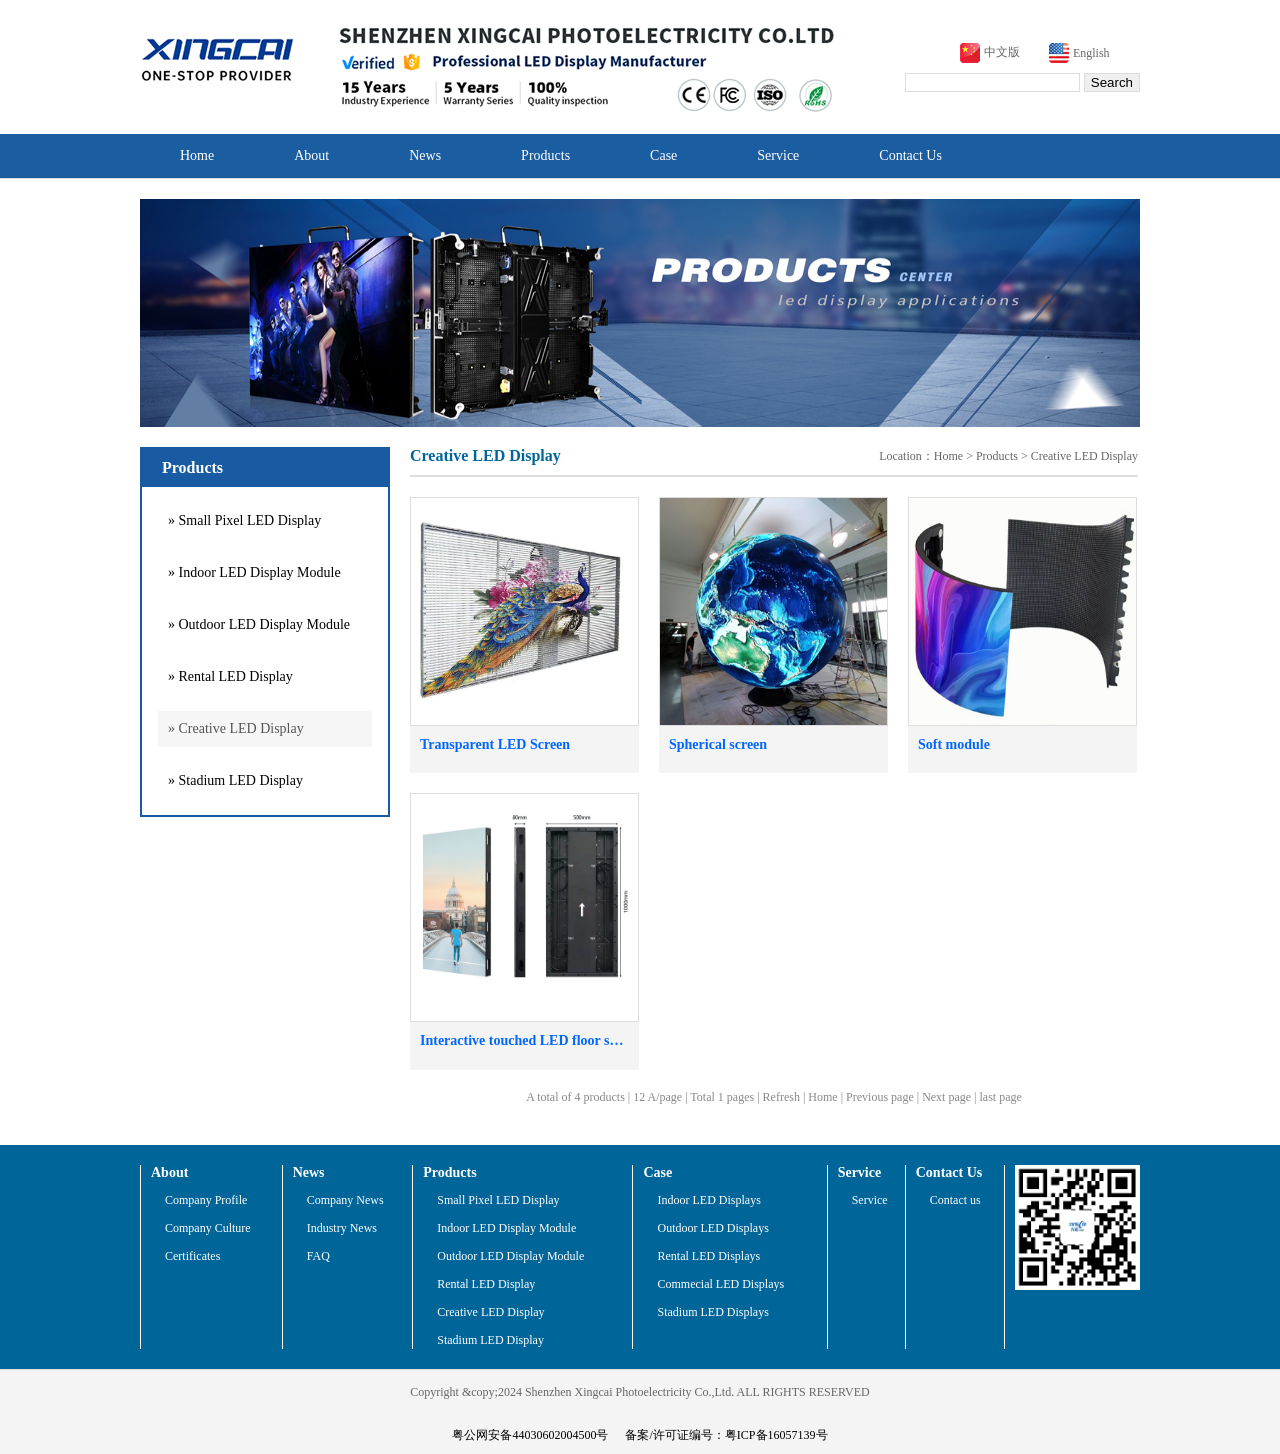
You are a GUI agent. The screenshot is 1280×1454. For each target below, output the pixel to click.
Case (663, 155)
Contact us (955, 1200)
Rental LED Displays (708, 1256)
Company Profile (206, 1200)
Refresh (781, 1097)
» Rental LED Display (230, 676)
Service (778, 155)
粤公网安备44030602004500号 (530, 1435)
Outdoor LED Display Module (510, 1256)
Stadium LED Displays (712, 1312)
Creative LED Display (1084, 456)
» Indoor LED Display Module (254, 572)
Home (197, 155)
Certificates (192, 1256)
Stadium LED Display (490, 1340)
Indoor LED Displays (708, 1200)
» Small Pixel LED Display (244, 520)
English (1091, 53)
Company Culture (208, 1228)
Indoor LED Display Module (506, 1228)
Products (545, 155)
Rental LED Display (486, 1284)
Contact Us (910, 155)
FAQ (318, 1256)
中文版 (1002, 52)
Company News (345, 1200)
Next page (946, 1097)
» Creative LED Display (236, 728)
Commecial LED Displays (720, 1284)
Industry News (342, 1228)
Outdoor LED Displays (712, 1228)
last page (1001, 1097)
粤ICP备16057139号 (776, 1435)
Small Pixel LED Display (498, 1200)
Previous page (880, 1097)
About (311, 155)
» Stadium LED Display (235, 780)
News (425, 155)
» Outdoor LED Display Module (259, 624)
